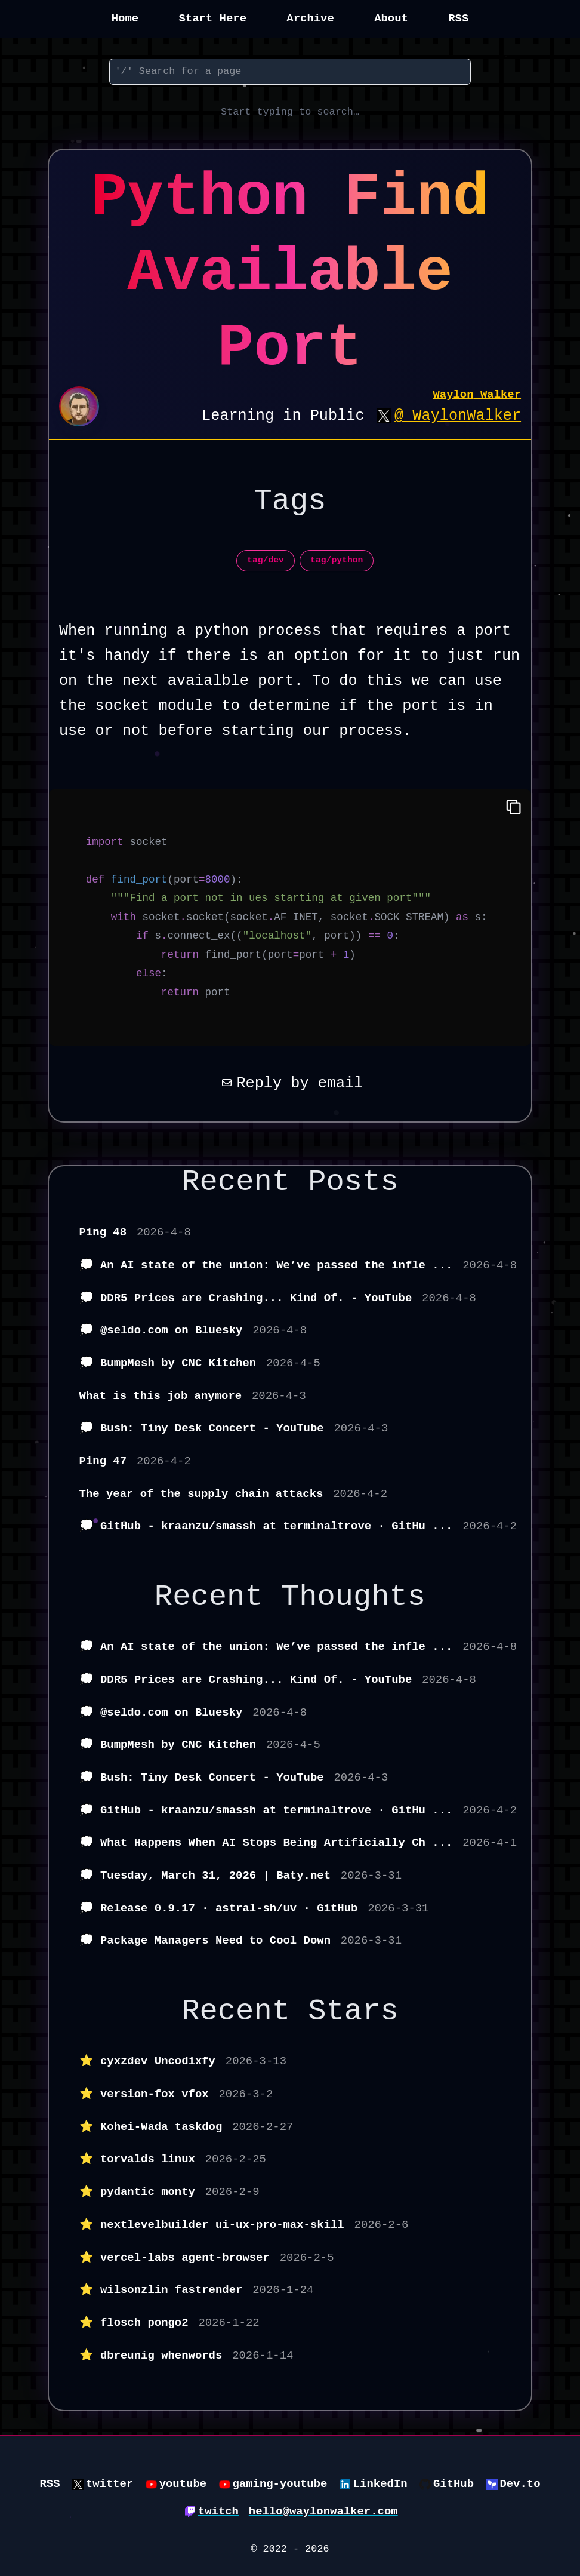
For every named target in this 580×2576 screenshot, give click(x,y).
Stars (353, 2011)
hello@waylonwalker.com (323, 2511)
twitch (218, 2511)
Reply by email (290, 1083)
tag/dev (265, 560)
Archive (310, 18)
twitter (110, 2484)
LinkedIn (380, 2484)
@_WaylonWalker (457, 416)
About (391, 18)
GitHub (453, 2484)
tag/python (336, 560)
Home (125, 18)
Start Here (212, 18)
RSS (458, 18)
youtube (183, 2484)
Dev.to (519, 2484)
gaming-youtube (279, 2484)
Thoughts (353, 1597)
